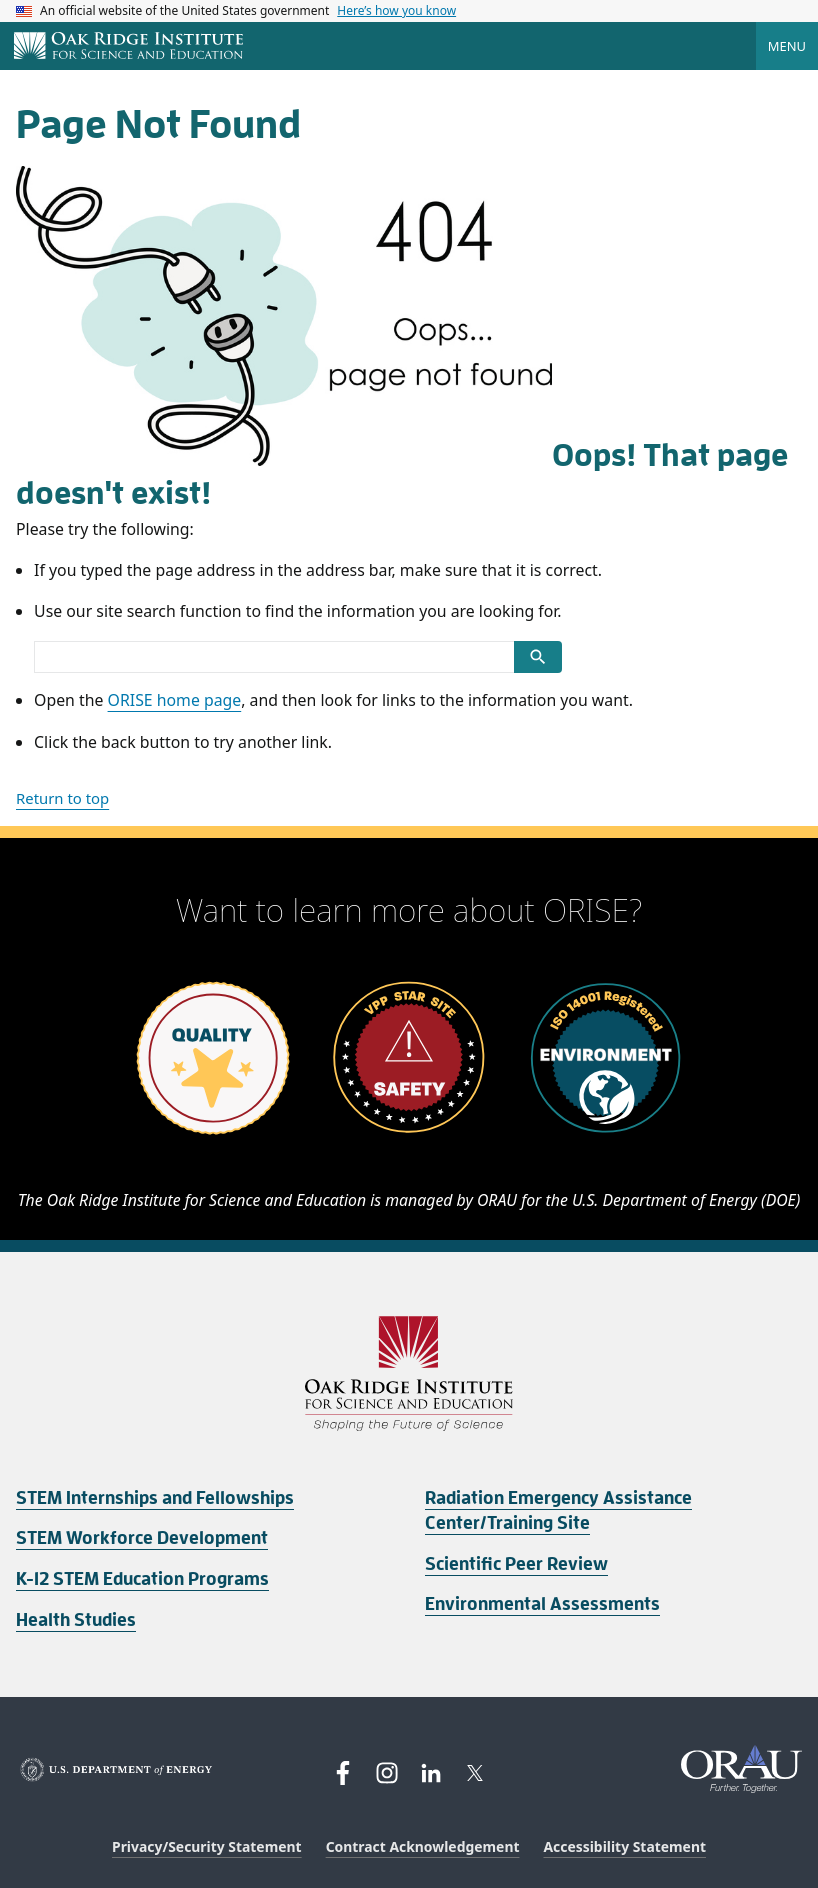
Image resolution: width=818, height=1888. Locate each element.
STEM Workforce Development (142, 1538)
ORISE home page (175, 700)
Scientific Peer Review (516, 1564)
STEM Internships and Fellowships (155, 1498)
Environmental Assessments (542, 1604)
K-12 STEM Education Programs (142, 1579)
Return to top (62, 798)
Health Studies (76, 1620)
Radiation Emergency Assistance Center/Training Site (558, 1510)
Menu (787, 46)
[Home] (128, 47)
